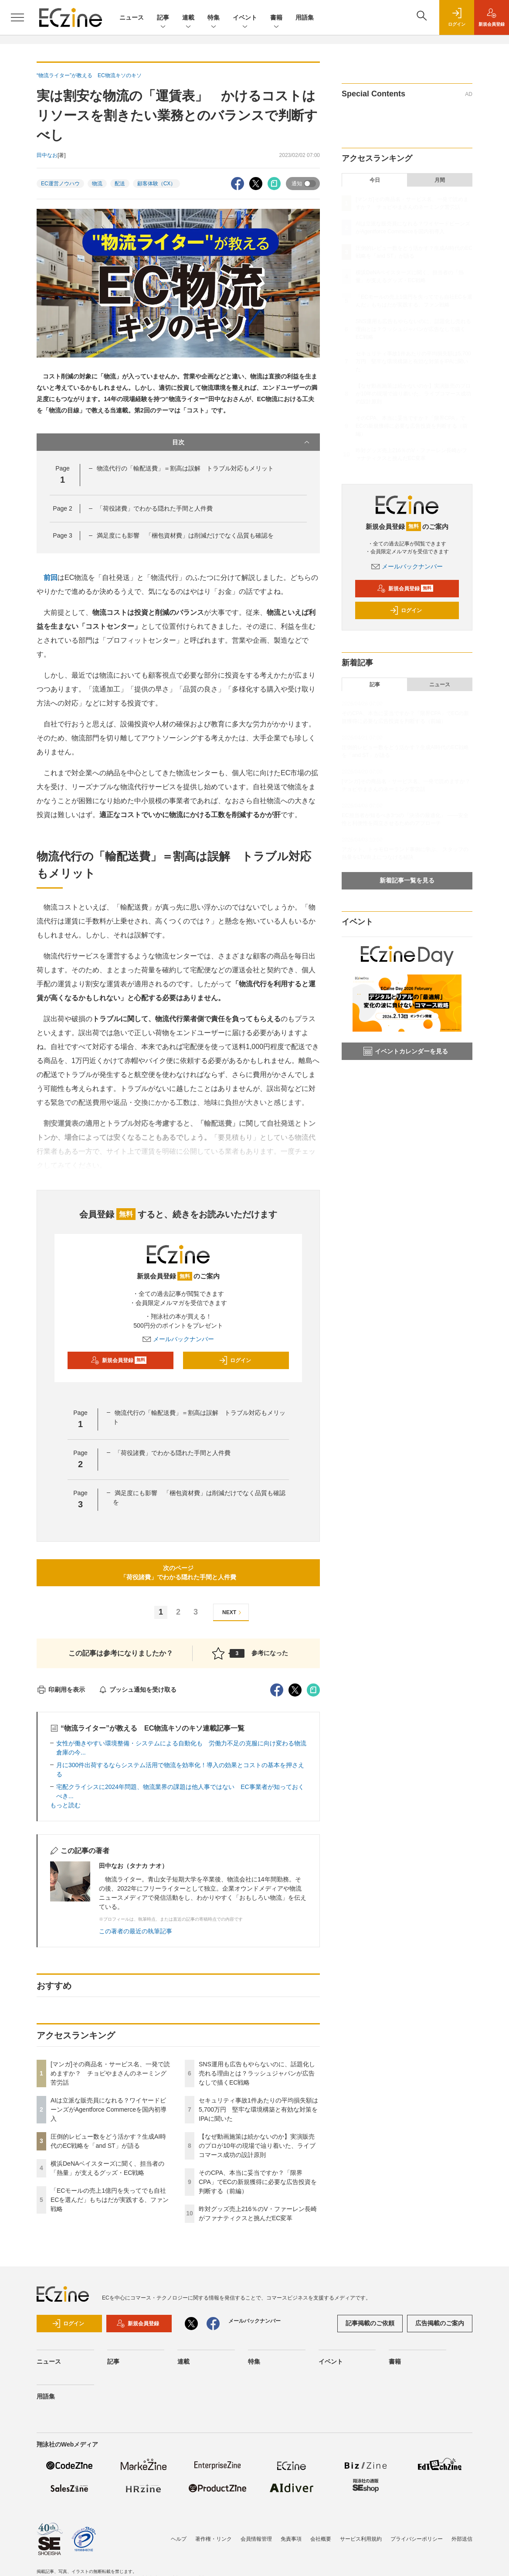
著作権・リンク (213, 2539)
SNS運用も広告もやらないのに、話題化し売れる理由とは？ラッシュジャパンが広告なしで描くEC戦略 (257, 2073)
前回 (51, 577)
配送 (120, 184)
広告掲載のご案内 (439, 2323)
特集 (213, 18)
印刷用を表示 (61, 1689)
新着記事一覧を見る (407, 880)
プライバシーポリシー (416, 2539)
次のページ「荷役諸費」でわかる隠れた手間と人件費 (178, 1572)
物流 (97, 184)
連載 (188, 18)
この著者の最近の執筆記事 (135, 1931)
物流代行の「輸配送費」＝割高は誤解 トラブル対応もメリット (185, 468)
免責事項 (291, 2539)
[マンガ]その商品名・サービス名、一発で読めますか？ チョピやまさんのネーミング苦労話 (110, 2073)
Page (62, 508)
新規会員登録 (119, 1360)
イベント (245, 18)
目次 (241, 442)
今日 (375, 180)
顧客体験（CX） (156, 184)
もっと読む (65, 1805)
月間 (439, 180)
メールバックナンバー (178, 1339)
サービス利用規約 (361, 2539)
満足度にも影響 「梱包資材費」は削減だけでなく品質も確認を (185, 535)
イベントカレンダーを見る (405, 1051)
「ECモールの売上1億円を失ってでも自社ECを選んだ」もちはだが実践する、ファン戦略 (110, 2199)
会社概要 (320, 2539)
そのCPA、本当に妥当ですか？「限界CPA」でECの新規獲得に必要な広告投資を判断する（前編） (258, 2181)
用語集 (304, 17)
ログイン (235, 1360)
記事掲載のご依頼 (370, 2323)
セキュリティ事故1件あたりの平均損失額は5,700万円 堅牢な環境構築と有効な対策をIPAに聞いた (258, 2109)
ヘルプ (179, 2539)
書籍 (276, 18)
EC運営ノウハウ (60, 184)
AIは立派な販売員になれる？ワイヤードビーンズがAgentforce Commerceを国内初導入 (108, 2109)
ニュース (131, 17)
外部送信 (461, 2539)
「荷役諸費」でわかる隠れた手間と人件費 (155, 508)
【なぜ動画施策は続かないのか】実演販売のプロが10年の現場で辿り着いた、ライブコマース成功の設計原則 (257, 2145)
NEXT (233, 1612)
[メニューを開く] (17, 17)
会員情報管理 (256, 2539)
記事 (163, 18)
